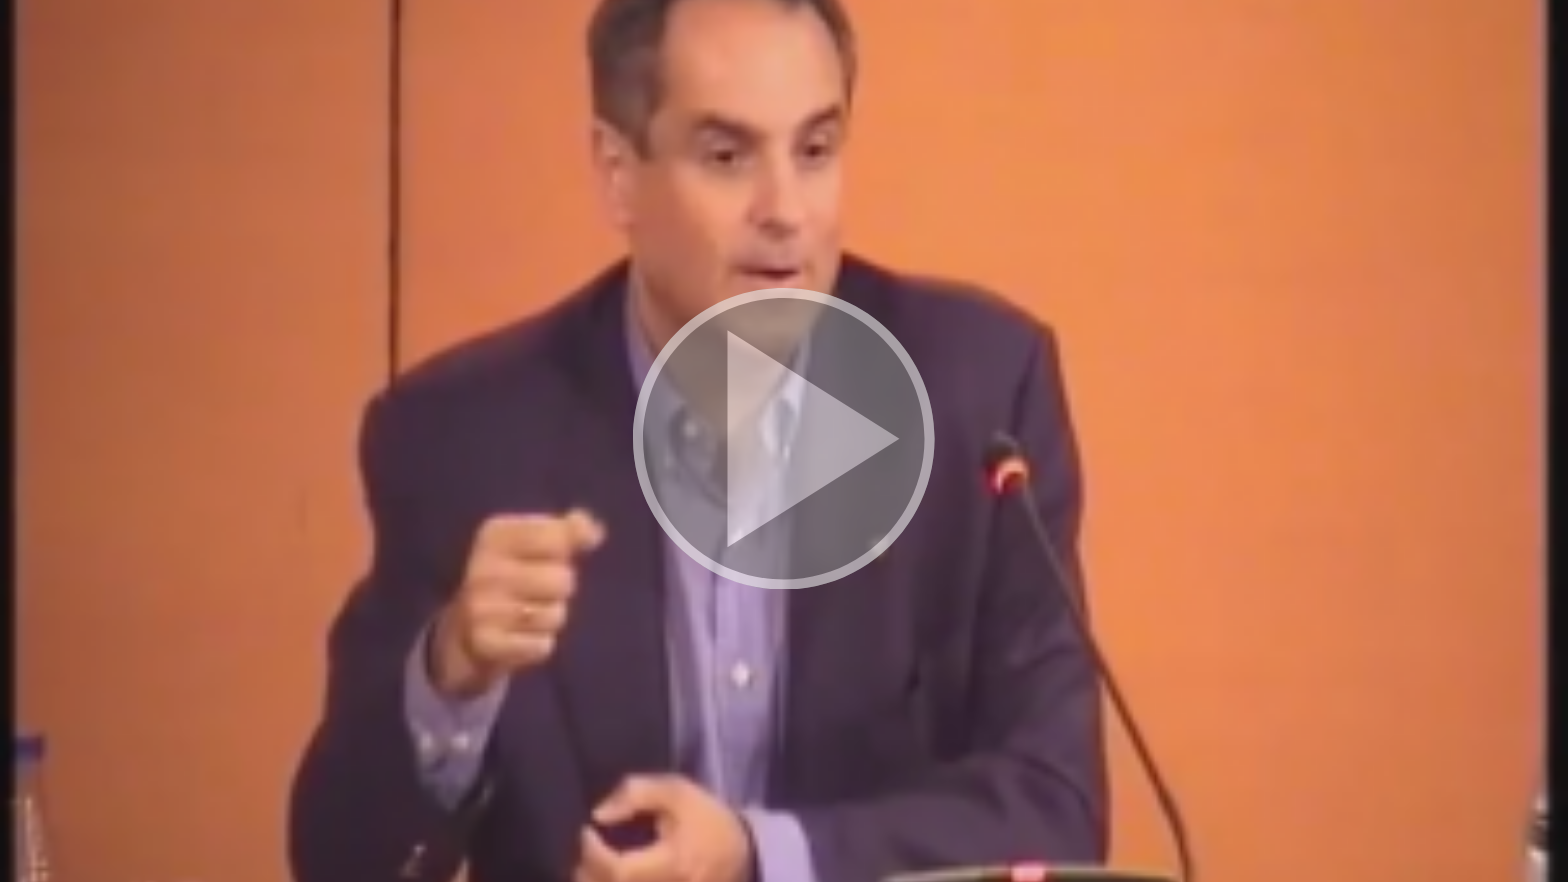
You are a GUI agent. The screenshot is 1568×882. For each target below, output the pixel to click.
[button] (784, 441)
